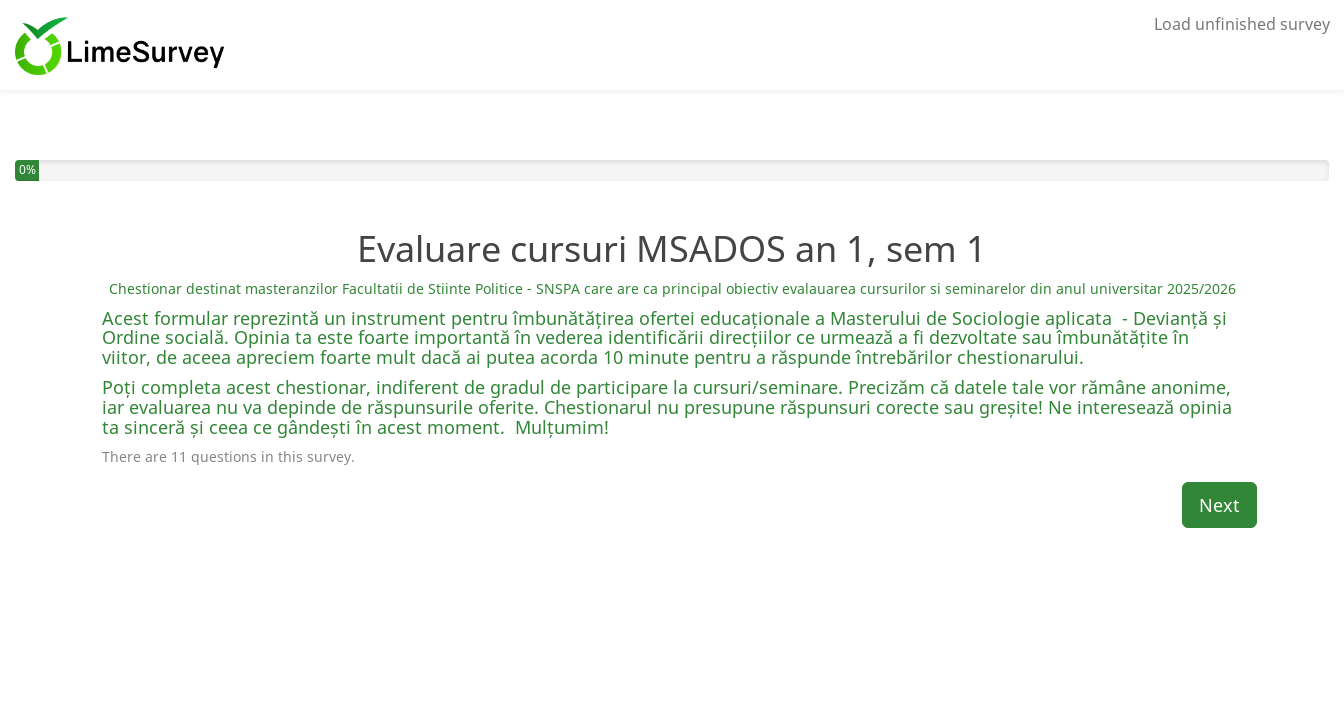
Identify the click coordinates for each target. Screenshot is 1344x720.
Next (1219, 505)
